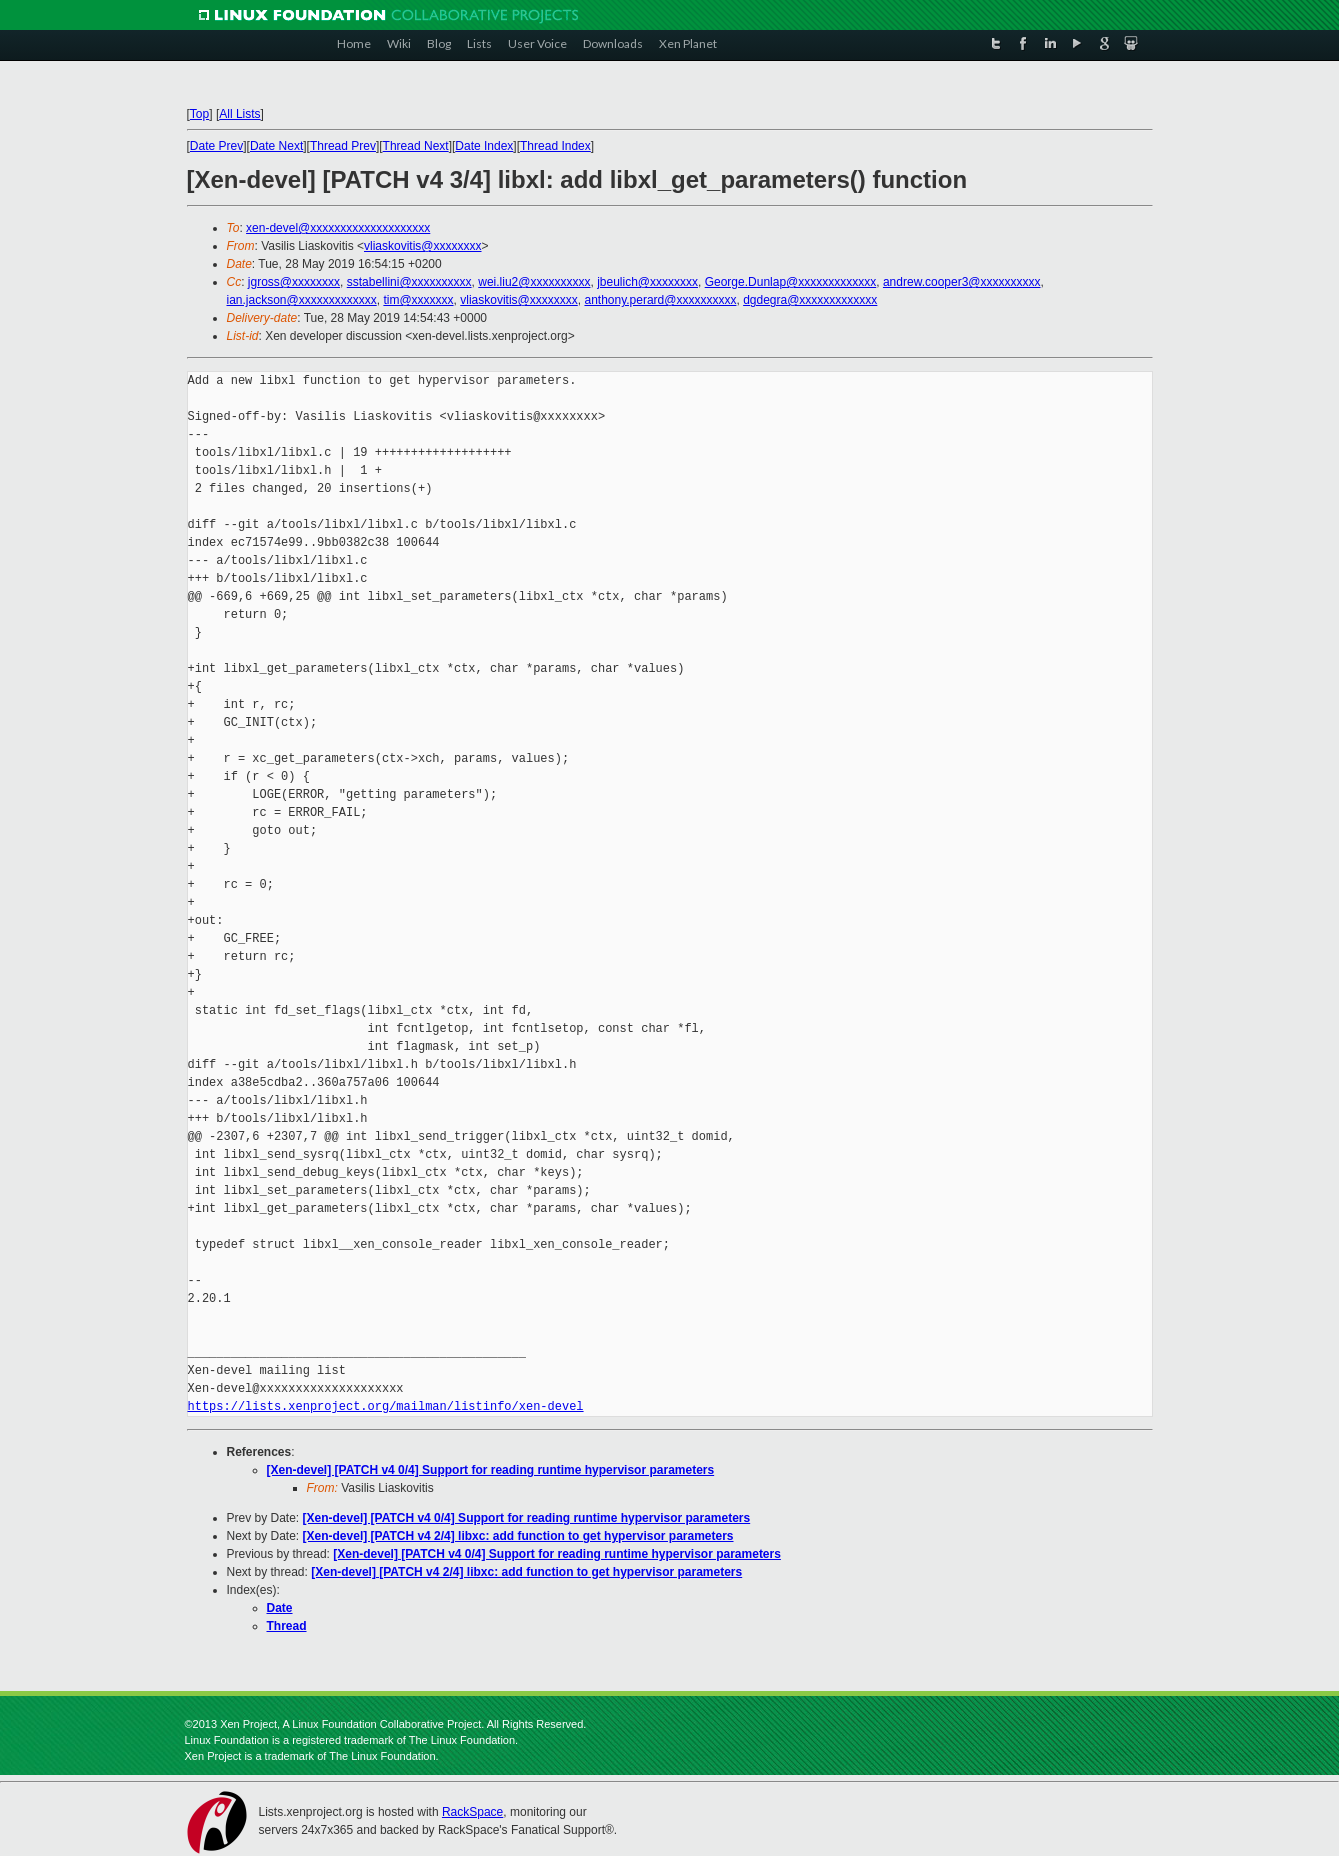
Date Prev (216, 146)
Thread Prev (343, 146)
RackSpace (472, 1812)
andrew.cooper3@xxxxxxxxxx (962, 282)
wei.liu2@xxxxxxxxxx (534, 282)
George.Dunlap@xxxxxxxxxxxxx (791, 282)
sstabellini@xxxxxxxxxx (409, 282)
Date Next (276, 146)
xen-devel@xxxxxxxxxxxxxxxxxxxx (338, 228)
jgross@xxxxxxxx (294, 282)
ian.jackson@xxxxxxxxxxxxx (302, 300)
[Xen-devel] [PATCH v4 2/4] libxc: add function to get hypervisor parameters (518, 1536)
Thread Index (555, 146)
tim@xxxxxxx (418, 300)
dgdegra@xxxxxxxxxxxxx (810, 300)
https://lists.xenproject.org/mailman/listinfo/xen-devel (386, 1406)
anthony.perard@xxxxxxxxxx (660, 300)
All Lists (239, 114)
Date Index (484, 146)
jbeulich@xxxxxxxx (647, 282)
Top (199, 114)
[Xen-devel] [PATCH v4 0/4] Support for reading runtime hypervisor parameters (491, 1470)
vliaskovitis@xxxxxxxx (423, 246)
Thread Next (416, 146)
